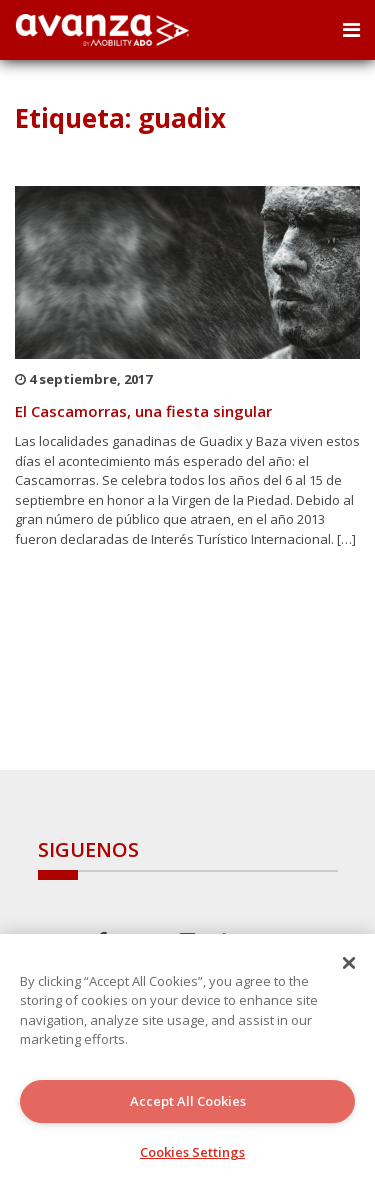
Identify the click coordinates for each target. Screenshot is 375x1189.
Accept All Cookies (188, 1101)
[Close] (349, 963)
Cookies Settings (192, 1152)
